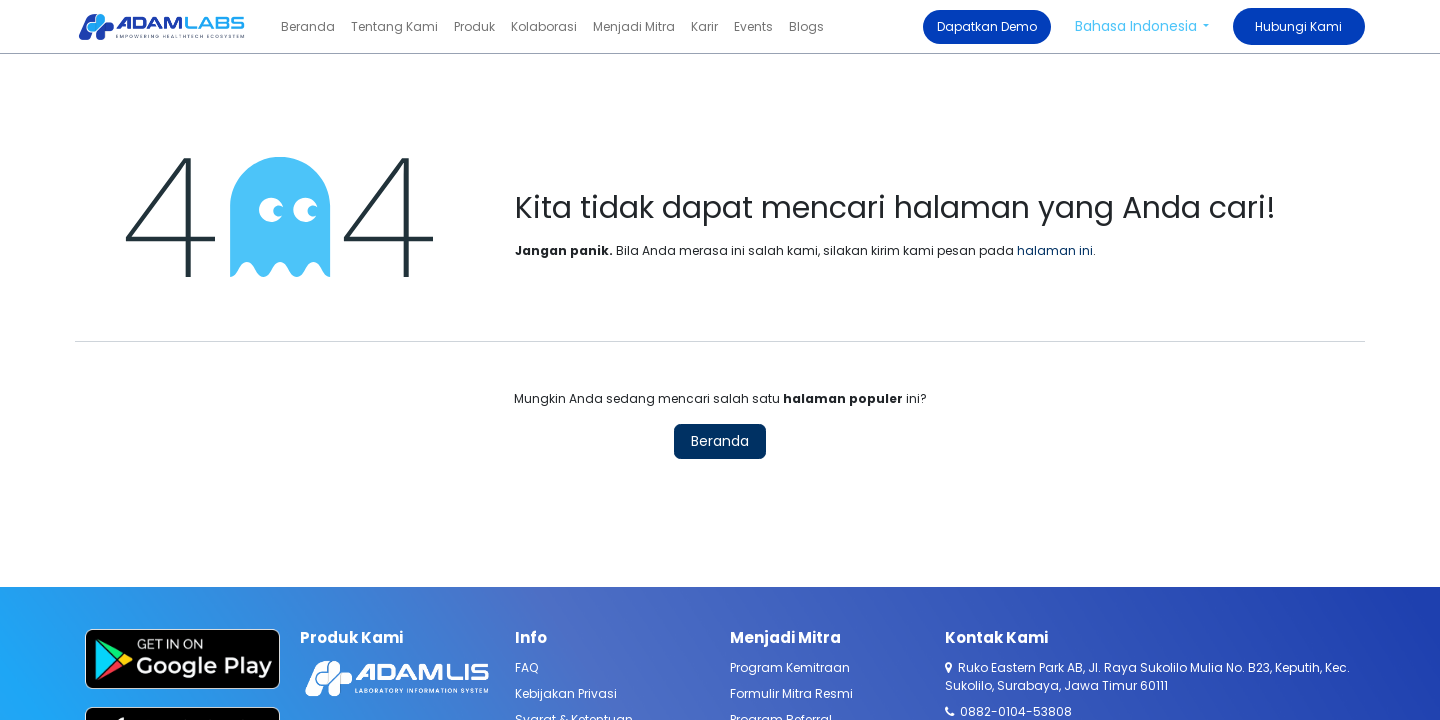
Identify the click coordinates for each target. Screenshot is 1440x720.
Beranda (720, 441)
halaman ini (1055, 250)
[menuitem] (308, 27)
